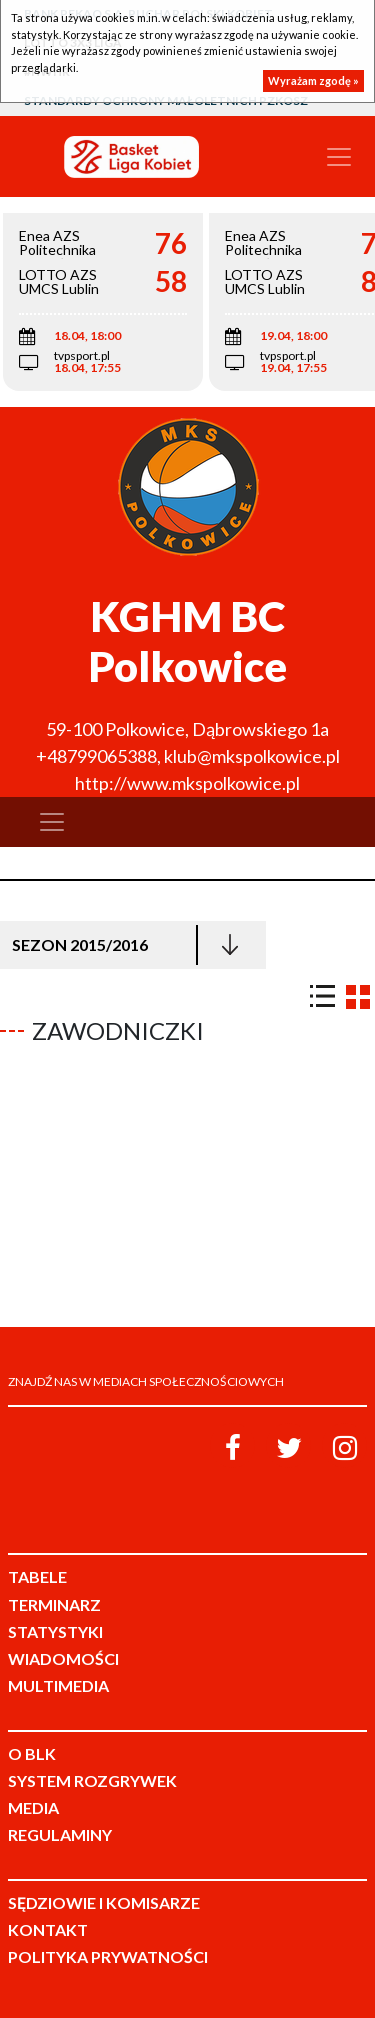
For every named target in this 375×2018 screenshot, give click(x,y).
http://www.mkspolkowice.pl (187, 783)
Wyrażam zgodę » (313, 80)
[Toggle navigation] (339, 157)
